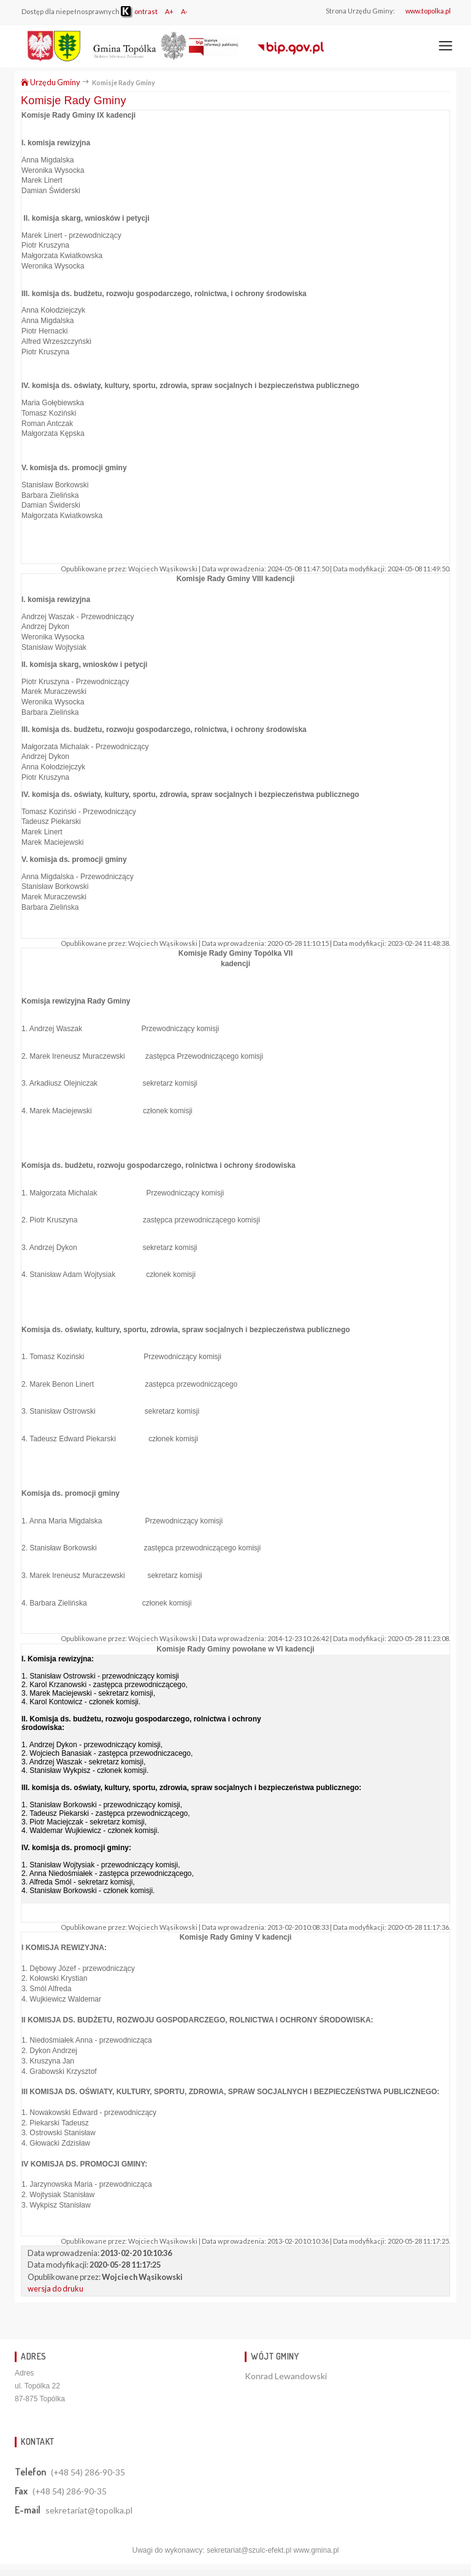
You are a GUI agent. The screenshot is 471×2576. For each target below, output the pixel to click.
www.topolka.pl (428, 11)
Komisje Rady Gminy (73, 100)
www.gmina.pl (316, 2550)
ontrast (139, 11)
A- (184, 11)
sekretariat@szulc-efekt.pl (249, 2550)
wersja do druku (55, 2288)
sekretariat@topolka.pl (88, 2510)
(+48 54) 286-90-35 (88, 2472)
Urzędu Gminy (50, 82)
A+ (169, 11)
